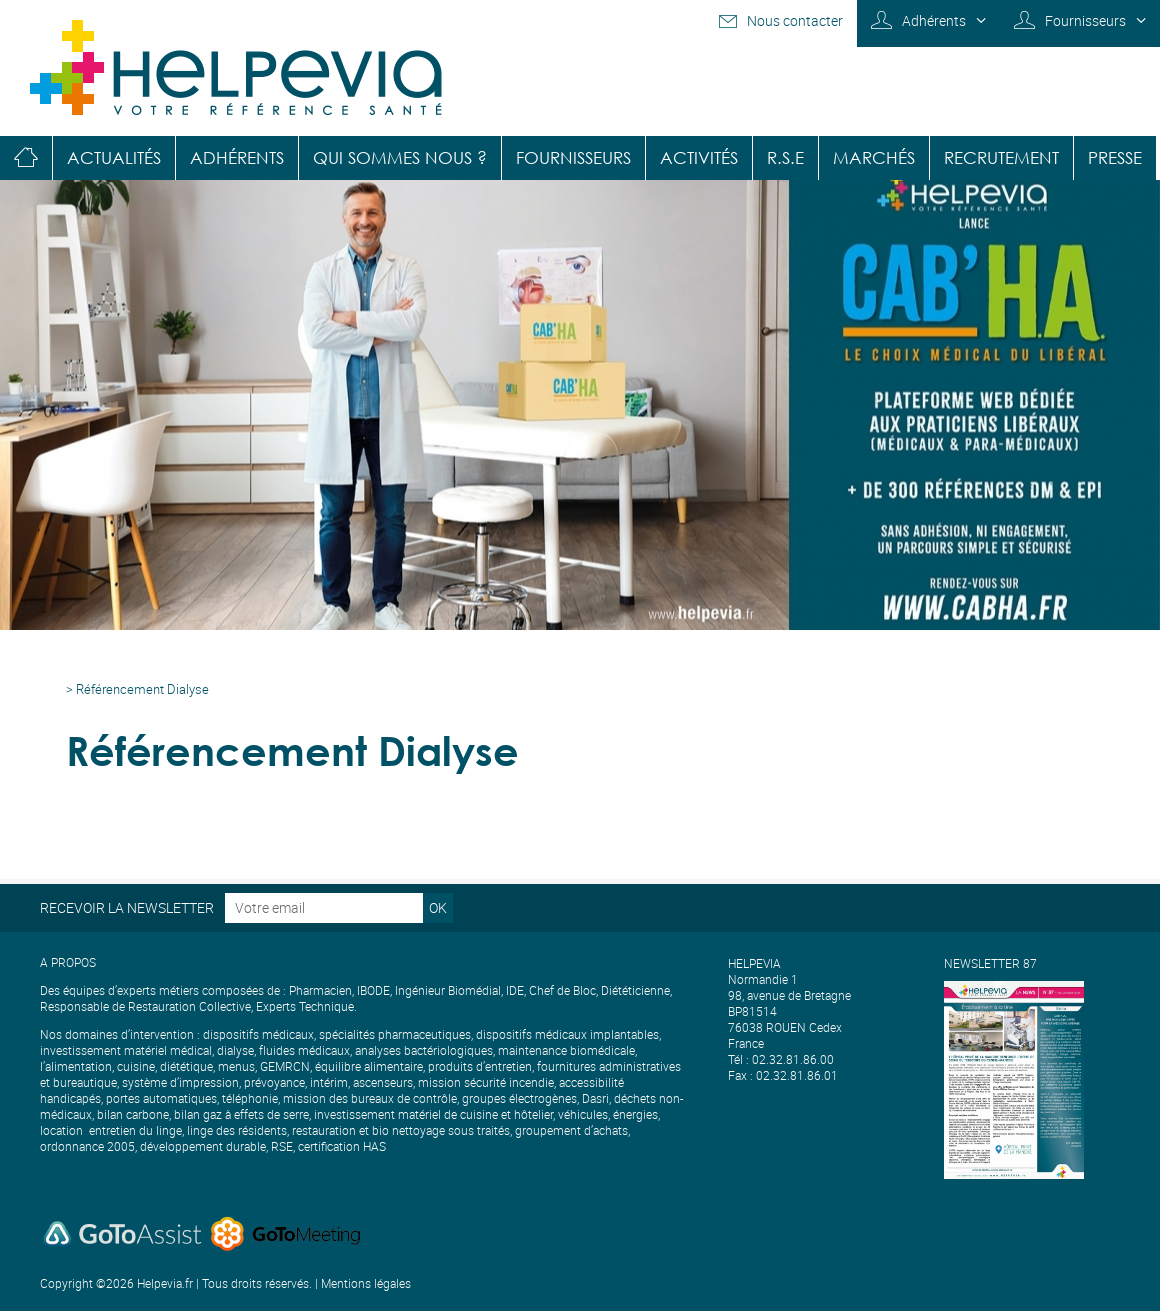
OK (438, 907)
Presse (1115, 157)
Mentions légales (366, 1283)
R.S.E (785, 157)
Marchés (874, 157)
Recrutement (1001, 157)
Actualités (114, 157)
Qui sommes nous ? (400, 157)
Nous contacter (795, 20)
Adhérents (934, 20)
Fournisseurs (1085, 20)
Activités (699, 157)
